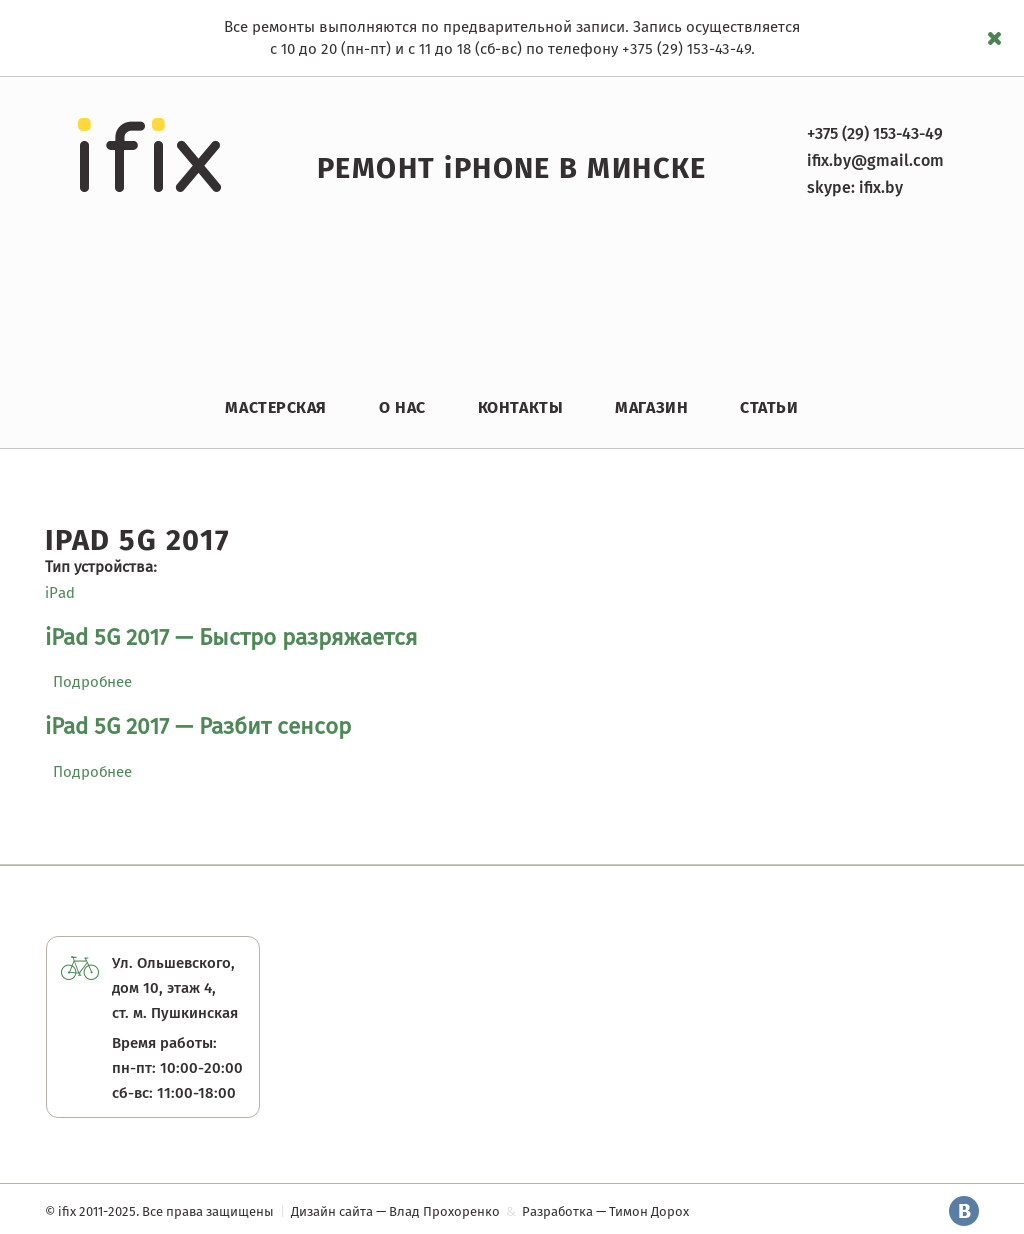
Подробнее (92, 682)
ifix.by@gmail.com (875, 160)
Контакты (520, 407)
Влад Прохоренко (444, 1211)
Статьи (769, 407)
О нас (402, 407)
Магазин (651, 407)
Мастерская (276, 407)
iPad (60, 593)
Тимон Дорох (649, 1211)
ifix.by (881, 187)
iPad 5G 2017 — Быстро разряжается (231, 637)
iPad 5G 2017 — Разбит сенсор (198, 726)
